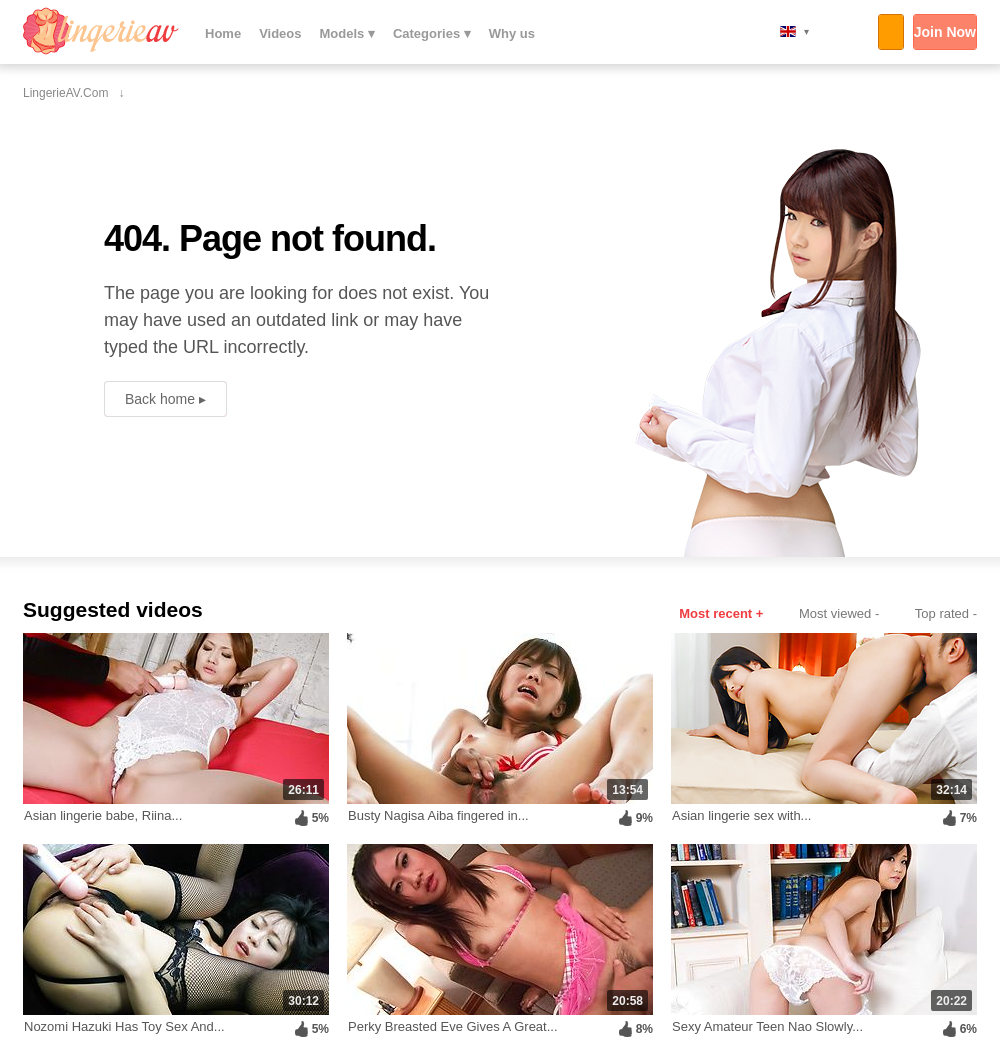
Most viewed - (839, 613)
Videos (280, 33)
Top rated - (946, 613)
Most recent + (721, 613)
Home (223, 33)
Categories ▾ (432, 33)
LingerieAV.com (101, 31)
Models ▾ (347, 33)
